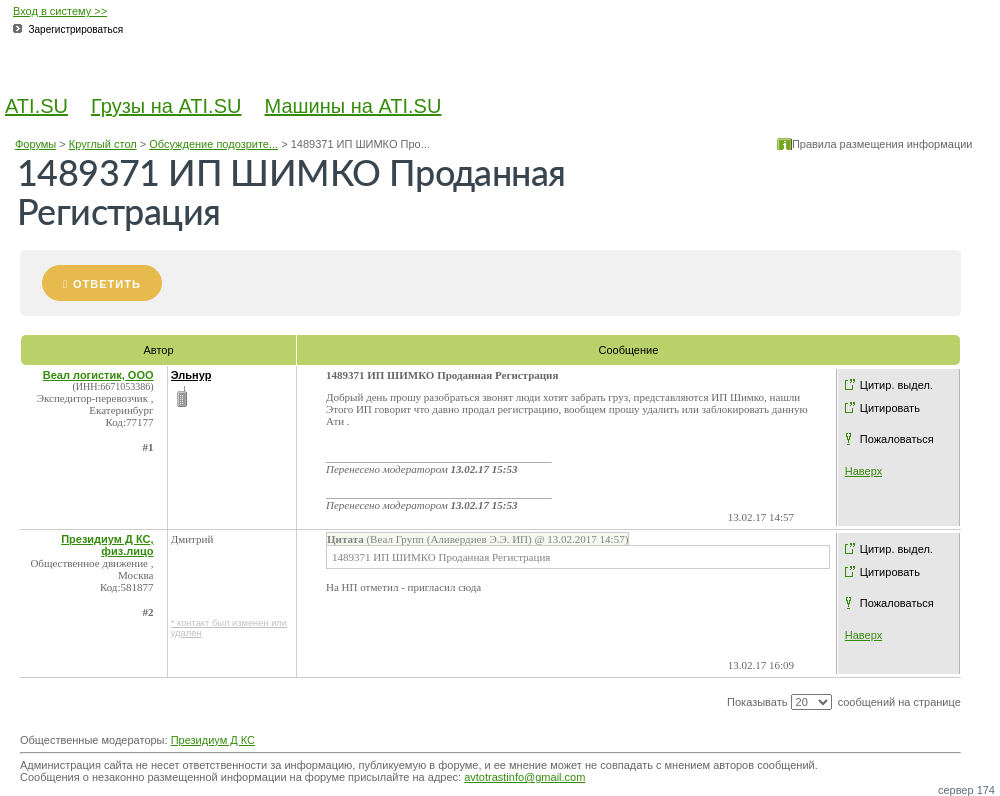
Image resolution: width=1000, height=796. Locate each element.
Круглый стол (103, 144)
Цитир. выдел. (896, 385)
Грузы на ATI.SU (166, 106)
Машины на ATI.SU (353, 106)
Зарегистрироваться (76, 29)
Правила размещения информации (882, 144)
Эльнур (191, 375)
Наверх (863, 471)
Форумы (35, 144)
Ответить (107, 284)
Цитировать (890, 408)
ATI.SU (36, 106)
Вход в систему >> (60, 11)
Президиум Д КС (213, 740)
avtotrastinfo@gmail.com (524, 777)
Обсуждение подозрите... (213, 144)
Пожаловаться (897, 439)
